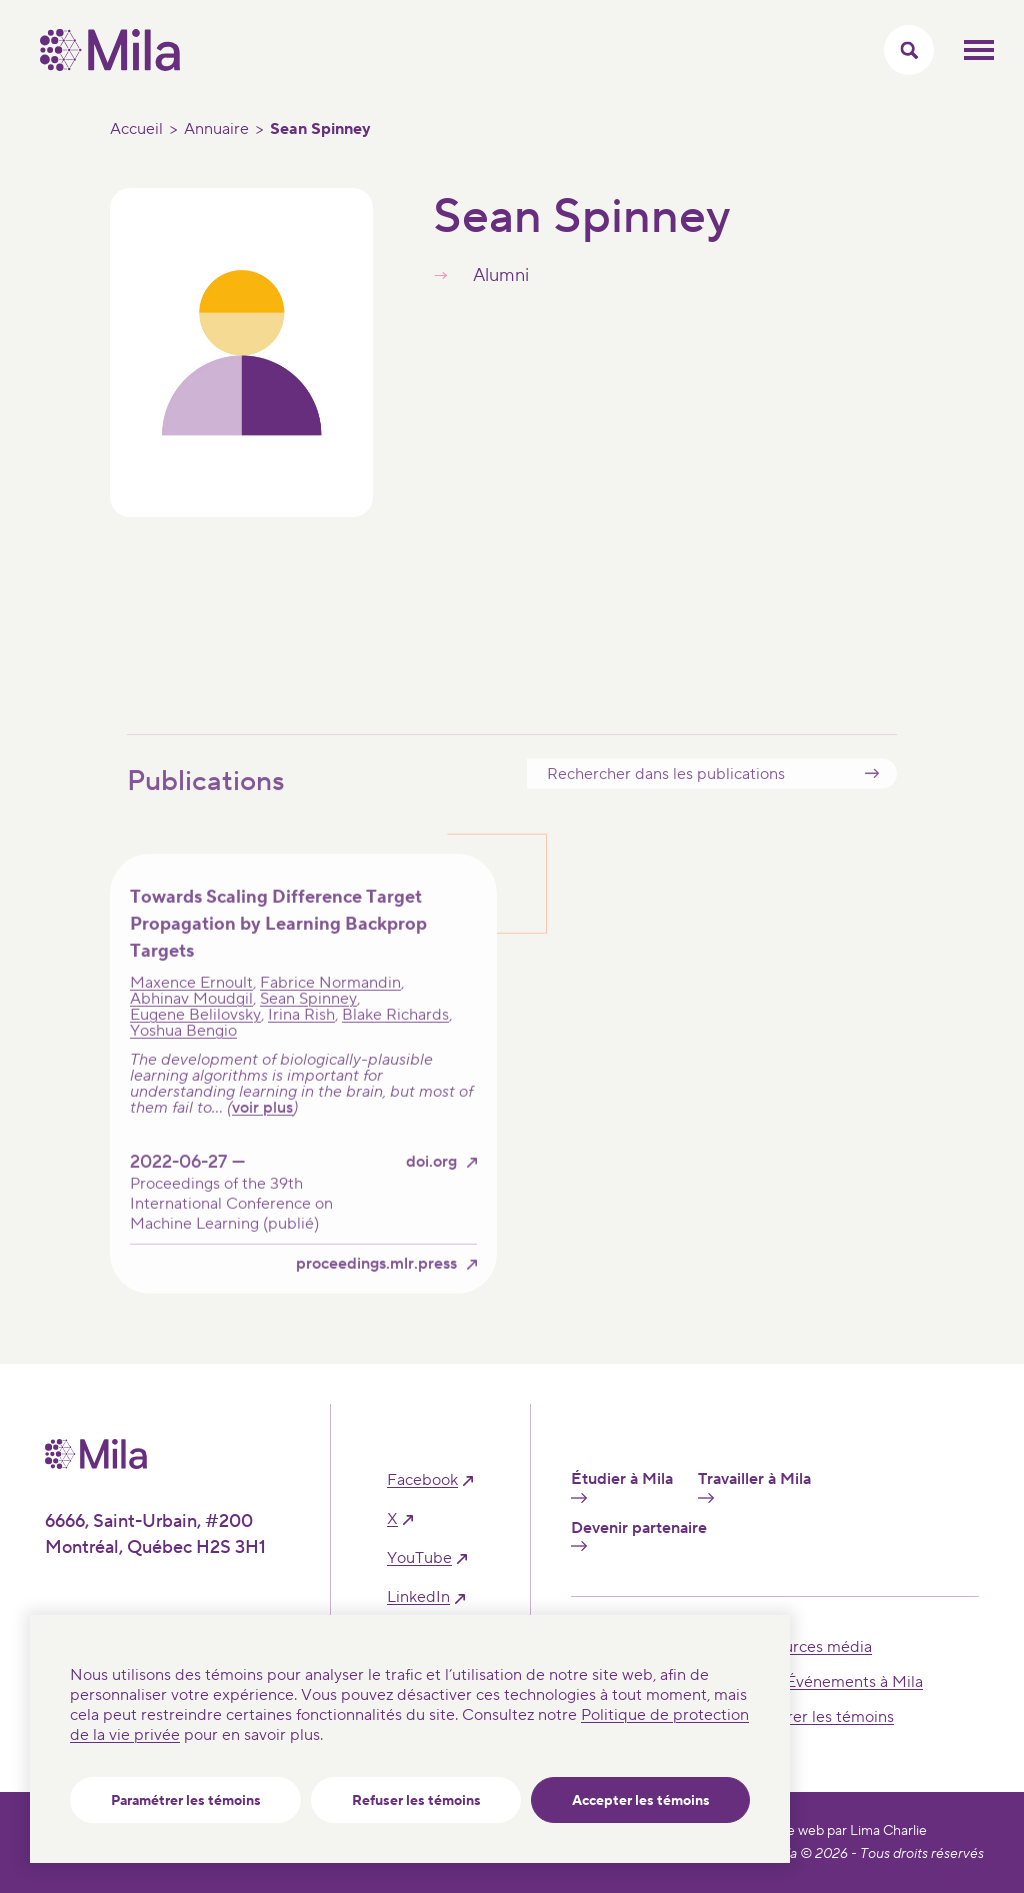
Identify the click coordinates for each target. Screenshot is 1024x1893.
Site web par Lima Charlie (849, 1831)
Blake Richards (395, 1045)
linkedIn (418, 1597)
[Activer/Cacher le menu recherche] (909, 50)
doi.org (431, 1192)
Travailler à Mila (754, 1486)
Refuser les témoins (416, 1801)
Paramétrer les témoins (186, 1801)
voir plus (262, 1138)
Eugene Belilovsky (195, 1045)
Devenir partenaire (639, 1535)
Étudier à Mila (622, 1486)
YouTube (419, 1558)
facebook (422, 1480)
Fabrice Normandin (330, 1013)
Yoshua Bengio (183, 1061)
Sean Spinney (308, 1029)
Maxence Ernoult (191, 1013)
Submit (872, 803)
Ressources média (806, 1647)
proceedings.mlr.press (376, 1294)
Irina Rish (301, 1045)
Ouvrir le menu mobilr (979, 50)
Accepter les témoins (641, 1801)
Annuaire (216, 129)
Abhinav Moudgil (191, 1029)
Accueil (136, 129)
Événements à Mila (854, 1682)
